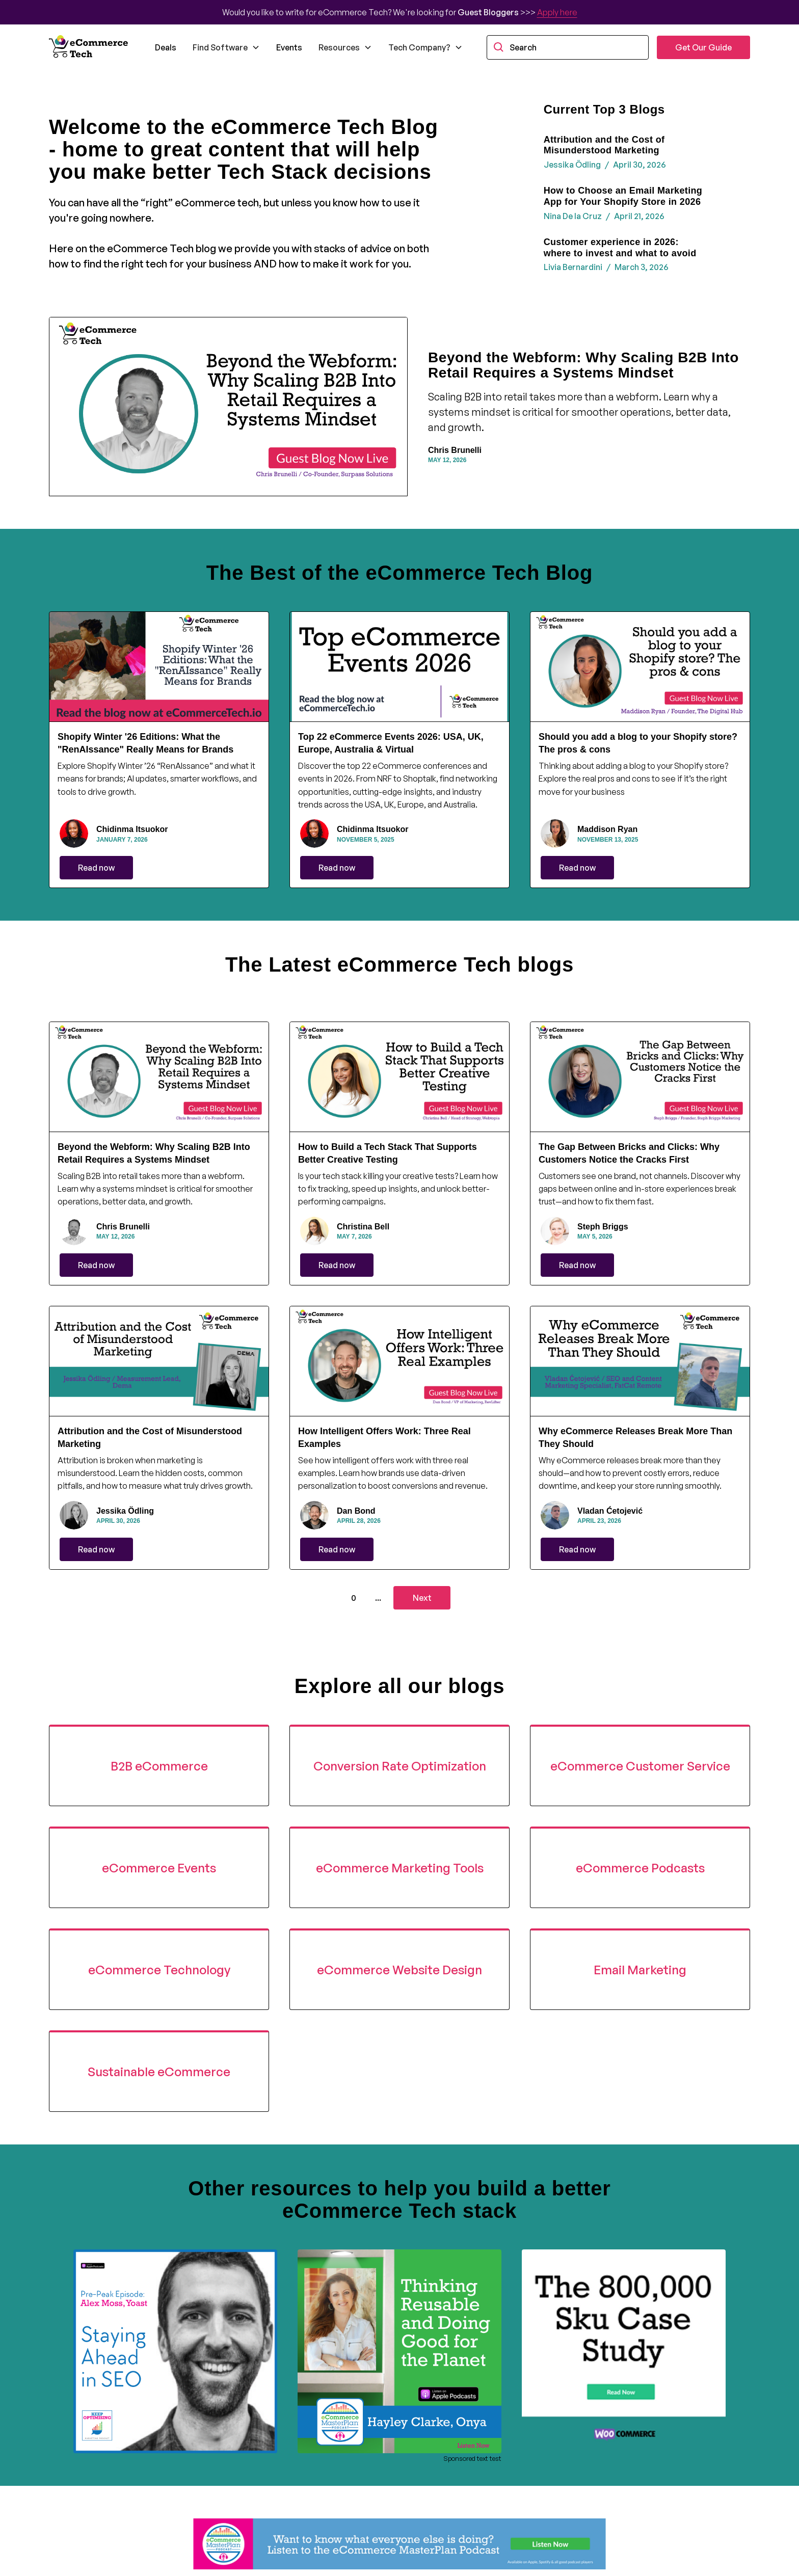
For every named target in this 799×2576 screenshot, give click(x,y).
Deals (165, 47)
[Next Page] (421, 1597)
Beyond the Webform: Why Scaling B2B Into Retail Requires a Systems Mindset (583, 365)
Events (289, 47)
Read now (96, 868)
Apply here (557, 12)
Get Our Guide (703, 47)
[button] (226, 47)
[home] (89, 47)
